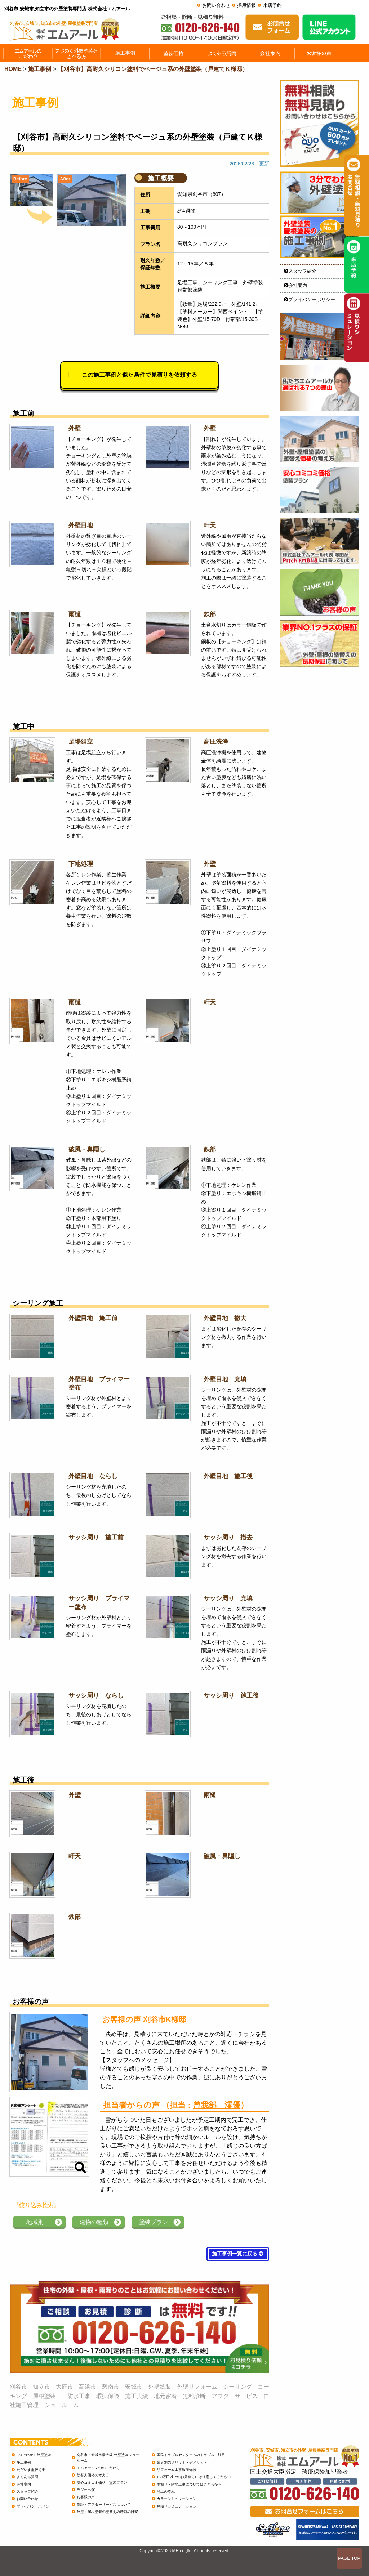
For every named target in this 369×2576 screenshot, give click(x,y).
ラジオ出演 (86, 2490)
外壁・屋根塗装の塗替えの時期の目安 (107, 2512)
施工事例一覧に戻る (238, 2254)
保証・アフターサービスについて (104, 2504)
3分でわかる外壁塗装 (34, 2455)
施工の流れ (166, 2492)
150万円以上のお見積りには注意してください (194, 2477)
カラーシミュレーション (176, 2499)
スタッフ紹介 (300, 271)
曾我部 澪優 (216, 2105)
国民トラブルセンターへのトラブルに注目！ (193, 2455)
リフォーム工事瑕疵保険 (176, 2470)
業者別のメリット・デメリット (182, 2462)
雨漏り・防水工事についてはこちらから (189, 2484)
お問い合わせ (216, 5)
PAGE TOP (349, 2558)
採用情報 (246, 5)
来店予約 (272, 5)
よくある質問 (27, 2477)
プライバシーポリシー (309, 299)
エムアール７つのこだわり (98, 2468)
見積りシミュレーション (176, 2506)
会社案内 (295, 285)
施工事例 (24, 2462)
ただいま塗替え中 (31, 2470)
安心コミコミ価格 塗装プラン (102, 2483)
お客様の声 (86, 2497)
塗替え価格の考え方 (93, 2475)
